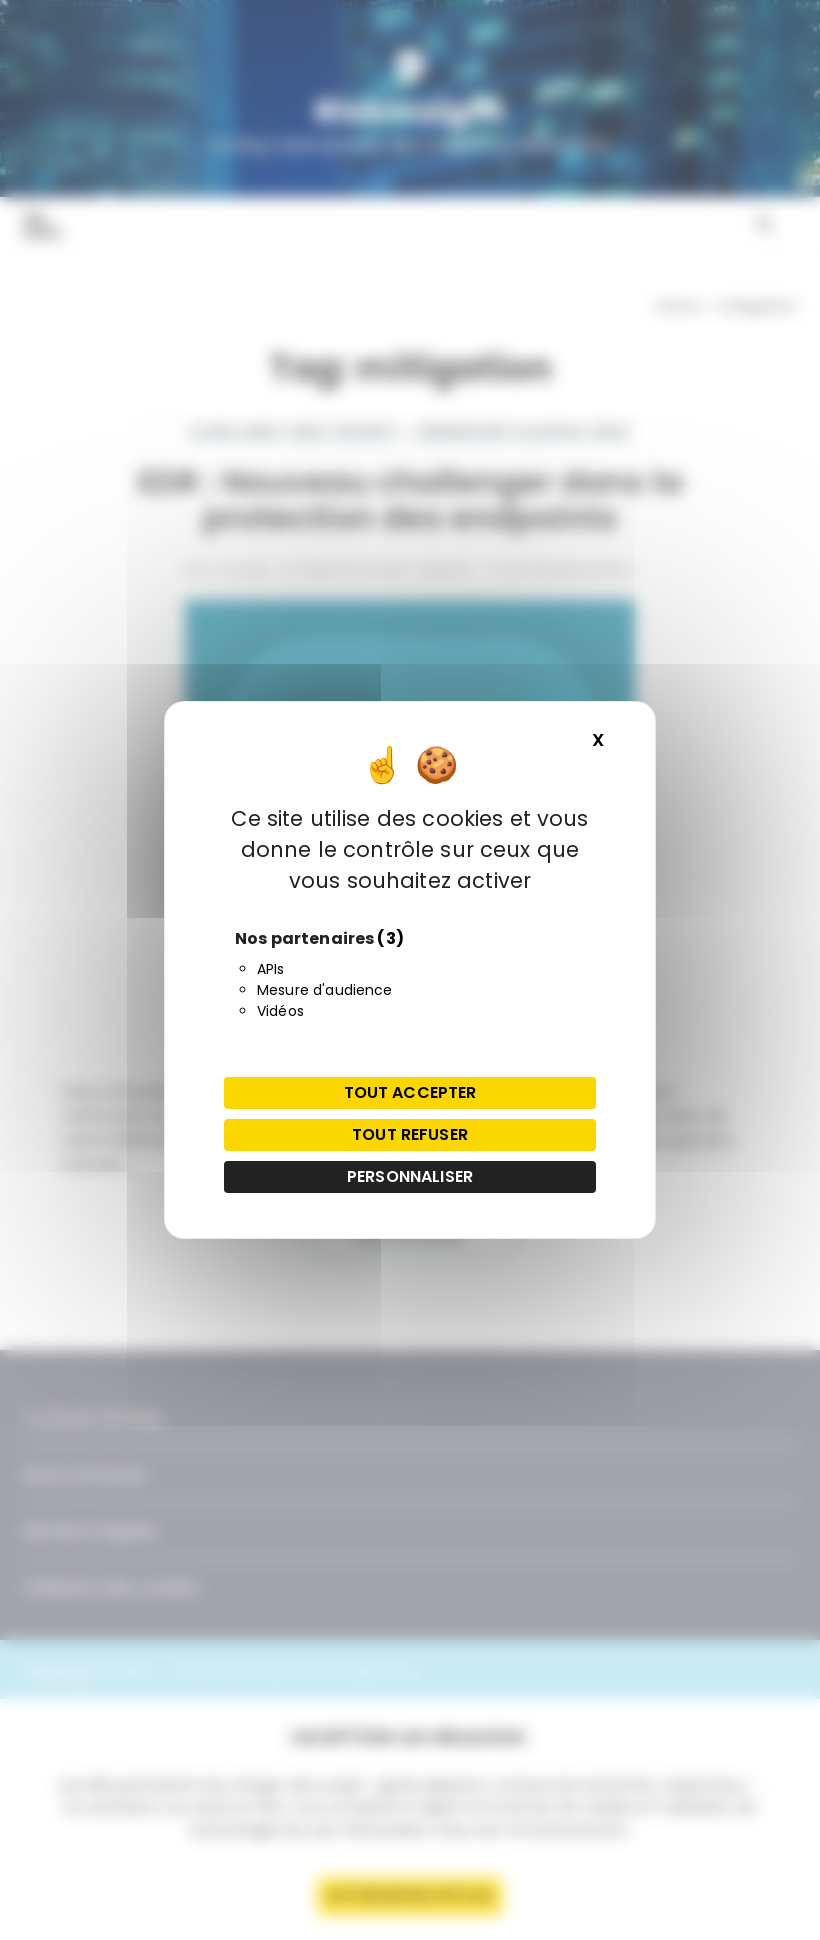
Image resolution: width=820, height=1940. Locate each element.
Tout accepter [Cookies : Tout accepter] (410, 1092)
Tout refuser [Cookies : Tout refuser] (410, 1134)
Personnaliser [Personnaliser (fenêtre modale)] (410, 1176)
